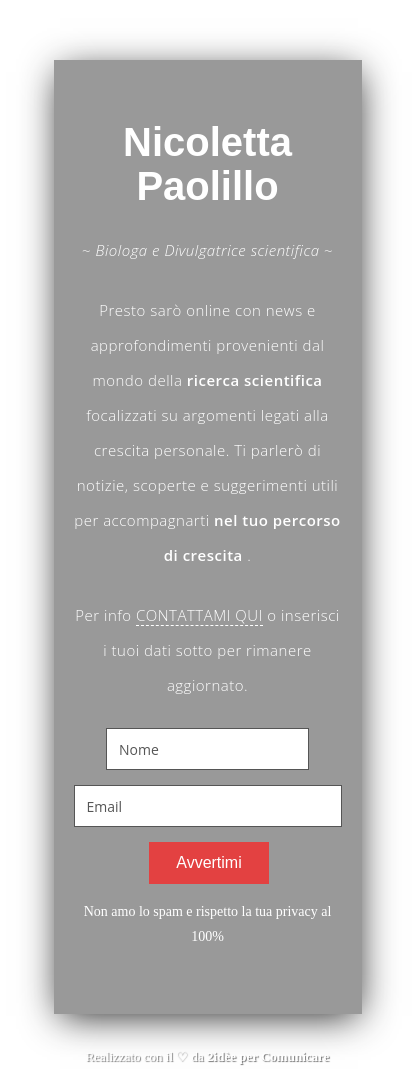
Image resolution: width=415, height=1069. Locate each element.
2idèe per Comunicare (268, 1056)
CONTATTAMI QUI (199, 615)
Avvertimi (209, 862)
